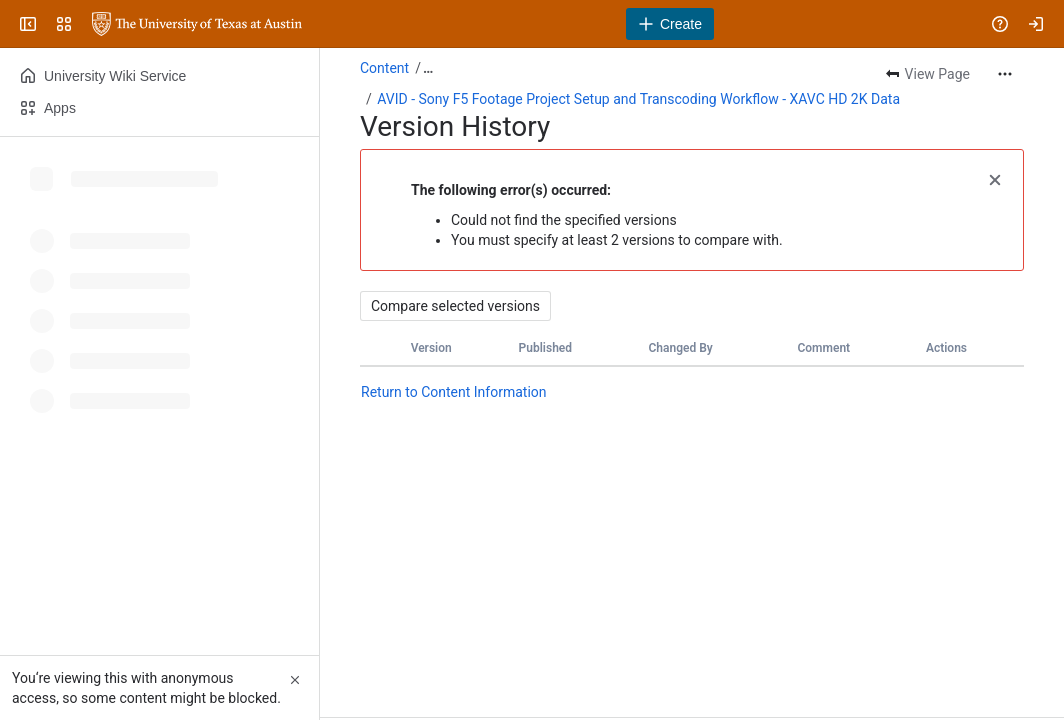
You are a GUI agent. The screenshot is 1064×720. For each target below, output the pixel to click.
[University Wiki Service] (197, 24)
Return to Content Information (454, 392)
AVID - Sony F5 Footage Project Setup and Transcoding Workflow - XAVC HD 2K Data (638, 99)
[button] (995, 178)
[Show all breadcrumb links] (428, 68)
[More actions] (1005, 74)
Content (384, 68)
